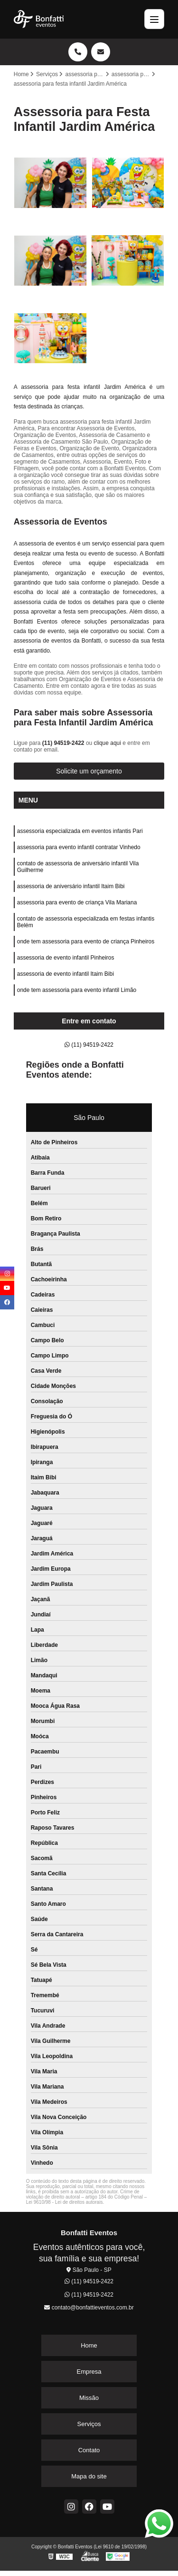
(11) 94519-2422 (64, 743)
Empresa (88, 2371)
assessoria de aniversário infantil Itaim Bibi (71, 886)
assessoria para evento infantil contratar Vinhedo (79, 847)
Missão (89, 2397)
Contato (89, 2450)
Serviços (89, 2423)
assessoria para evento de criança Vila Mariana (77, 902)
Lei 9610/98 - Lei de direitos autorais (64, 2202)
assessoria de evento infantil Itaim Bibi (65, 974)
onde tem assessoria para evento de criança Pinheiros (86, 941)
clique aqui (107, 743)
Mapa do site (88, 2476)
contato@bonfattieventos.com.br (88, 2307)
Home (89, 2345)
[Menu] (154, 19)
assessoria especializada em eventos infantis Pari (80, 831)
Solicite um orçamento (89, 771)
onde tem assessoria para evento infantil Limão (76, 990)
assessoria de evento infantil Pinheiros (65, 957)
